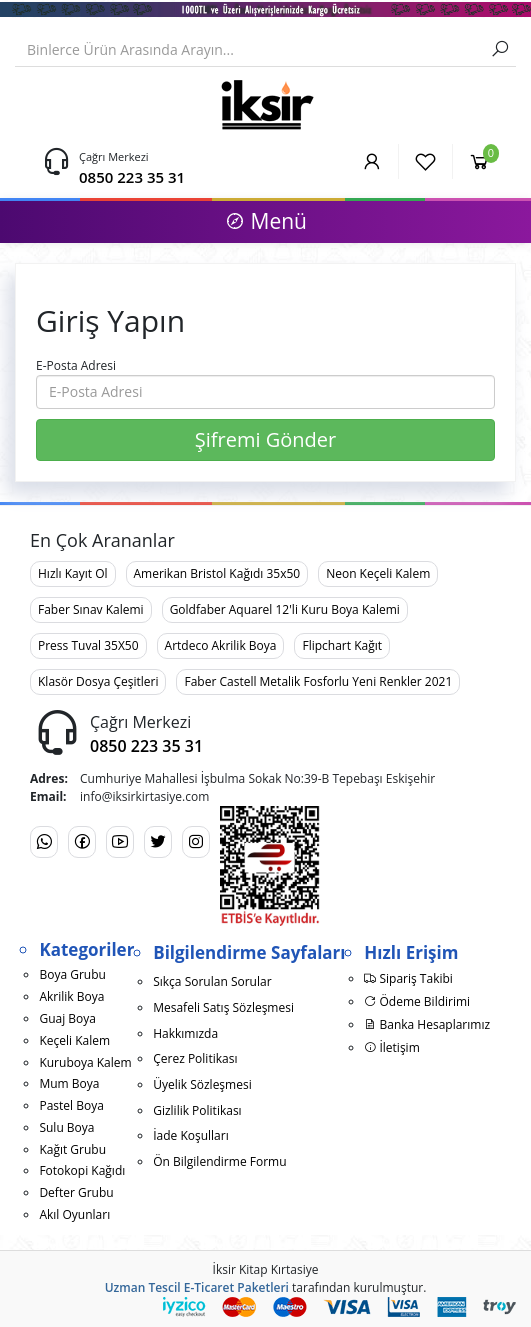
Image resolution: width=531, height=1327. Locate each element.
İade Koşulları (191, 1135)
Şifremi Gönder (265, 439)
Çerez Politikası (195, 1058)
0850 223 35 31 (132, 177)
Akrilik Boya (71, 996)
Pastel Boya (71, 1105)
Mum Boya (69, 1083)
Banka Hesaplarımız (427, 1024)
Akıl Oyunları (74, 1214)
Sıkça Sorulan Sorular (212, 981)
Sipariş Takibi (408, 978)
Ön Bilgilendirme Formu (219, 1161)
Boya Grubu (72, 974)
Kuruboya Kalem (85, 1062)
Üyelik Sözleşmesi (202, 1084)
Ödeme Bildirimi (417, 1001)
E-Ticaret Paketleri (236, 1287)
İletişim (391, 1047)
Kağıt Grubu (72, 1149)
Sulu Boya (66, 1127)
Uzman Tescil (143, 1287)
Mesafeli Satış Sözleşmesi (223, 1007)
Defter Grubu (76, 1192)
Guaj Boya (67, 1018)
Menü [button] (265, 221)
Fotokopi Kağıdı (82, 1170)
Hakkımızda (185, 1033)
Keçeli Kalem (74, 1040)
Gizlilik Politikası (197, 1110)
